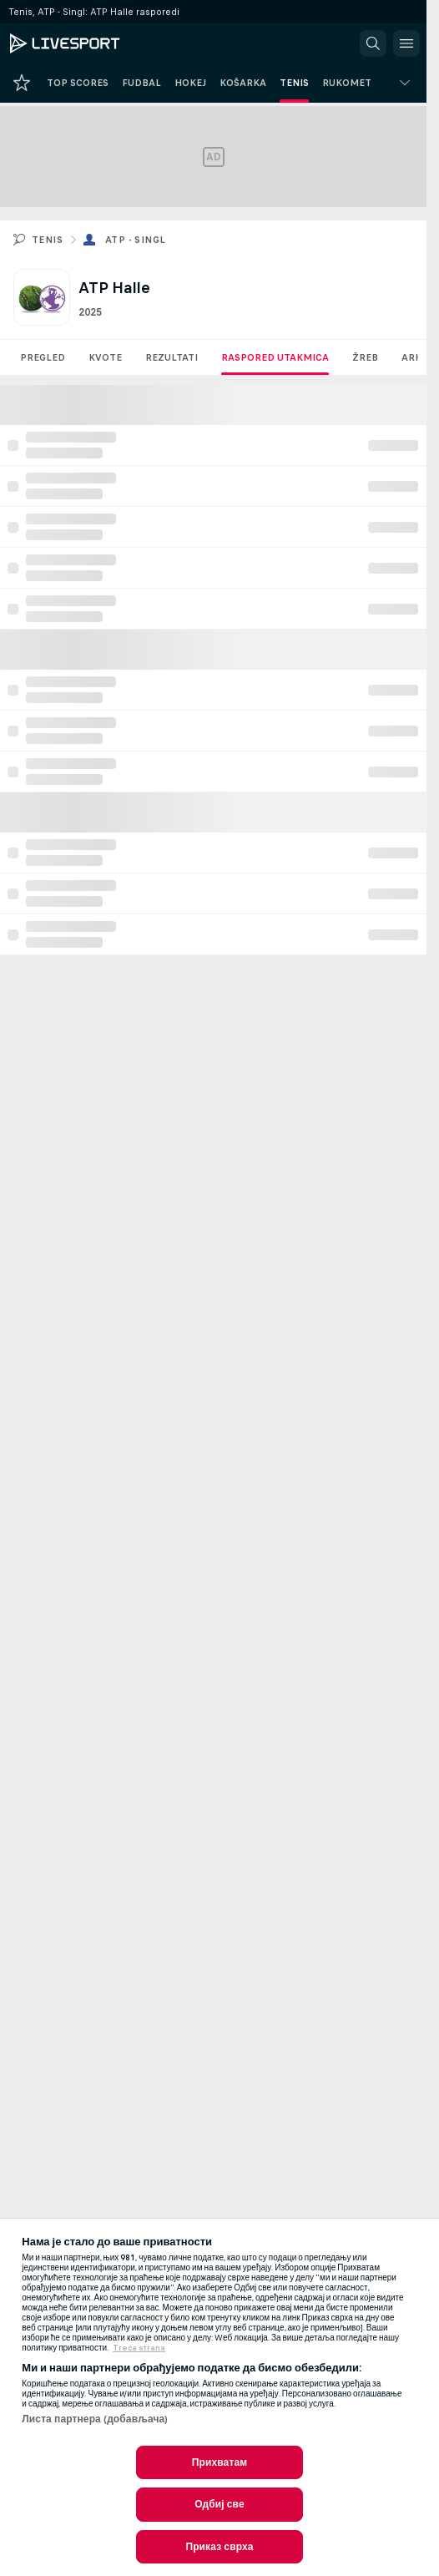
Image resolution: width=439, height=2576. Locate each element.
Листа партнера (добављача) (95, 2419)
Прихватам (219, 2462)
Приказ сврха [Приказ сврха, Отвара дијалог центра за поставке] (219, 2547)
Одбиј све (219, 2504)
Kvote (105, 357)
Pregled (42, 357)
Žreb (365, 357)
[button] (373, 43)
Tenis (47, 239)
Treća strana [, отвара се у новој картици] (139, 2348)
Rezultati (171, 357)
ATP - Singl (135, 239)
